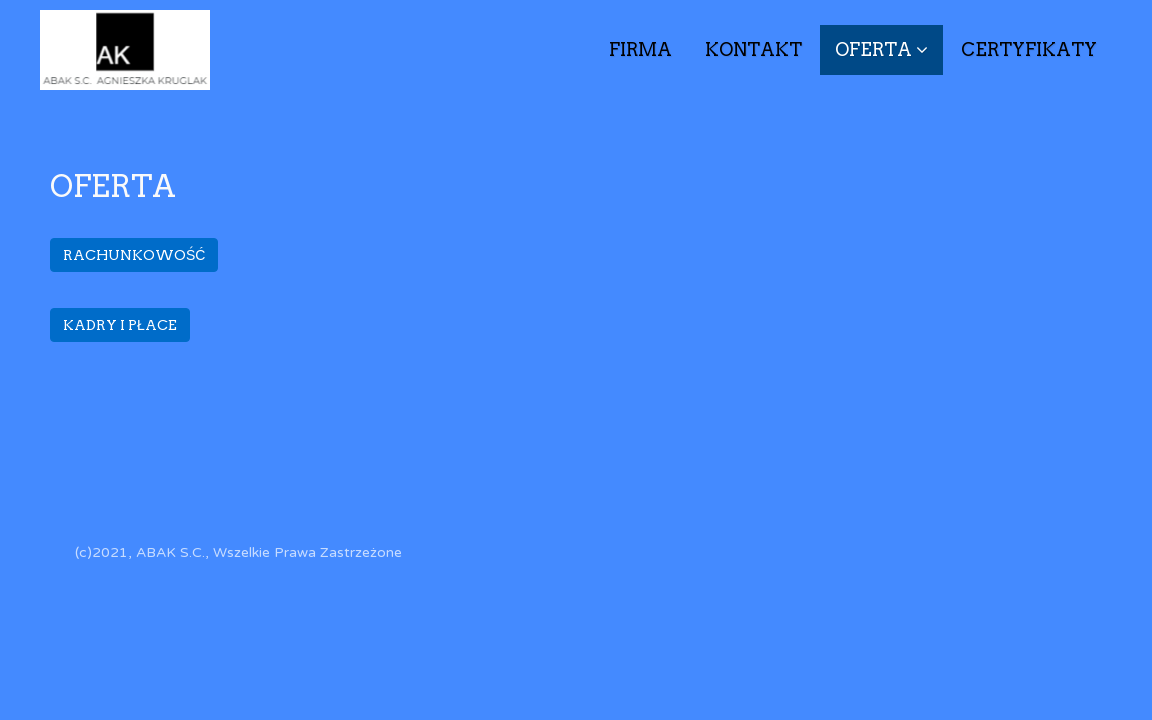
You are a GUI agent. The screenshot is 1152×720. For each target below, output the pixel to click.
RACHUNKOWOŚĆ (134, 255)
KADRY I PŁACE (120, 325)
